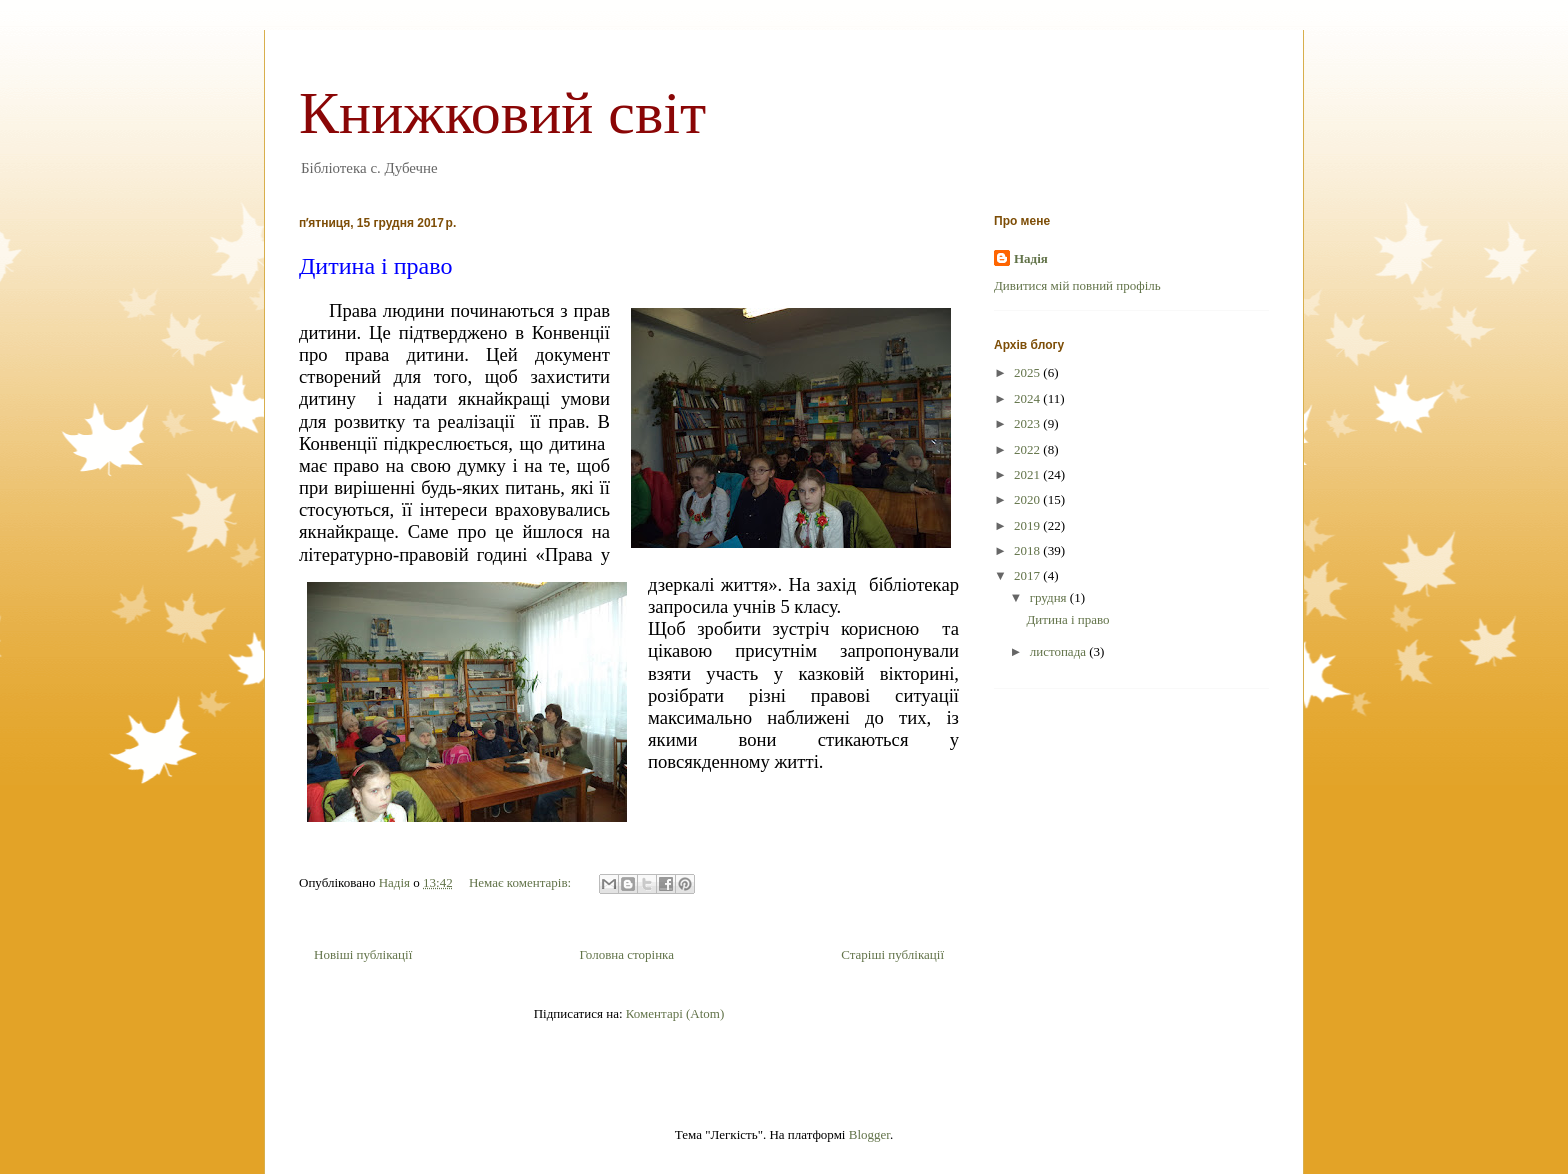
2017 (1028, 575)
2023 (1028, 423)
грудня (1050, 597)
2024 (1028, 398)
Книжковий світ (502, 113)
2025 (1028, 372)
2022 (1028, 449)
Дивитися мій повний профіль (1077, 285)
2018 (1028, 550)
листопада (1060, 651)
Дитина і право (375, 266)
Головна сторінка (626, 954)
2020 (1028, 499)
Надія (1031, 258)
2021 (1028, 474)
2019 (1028, 525)
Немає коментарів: (521, 882)
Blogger (869, 1134)
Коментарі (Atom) (675, 1013)
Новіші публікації (363, 954)
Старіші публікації (892, 954)
